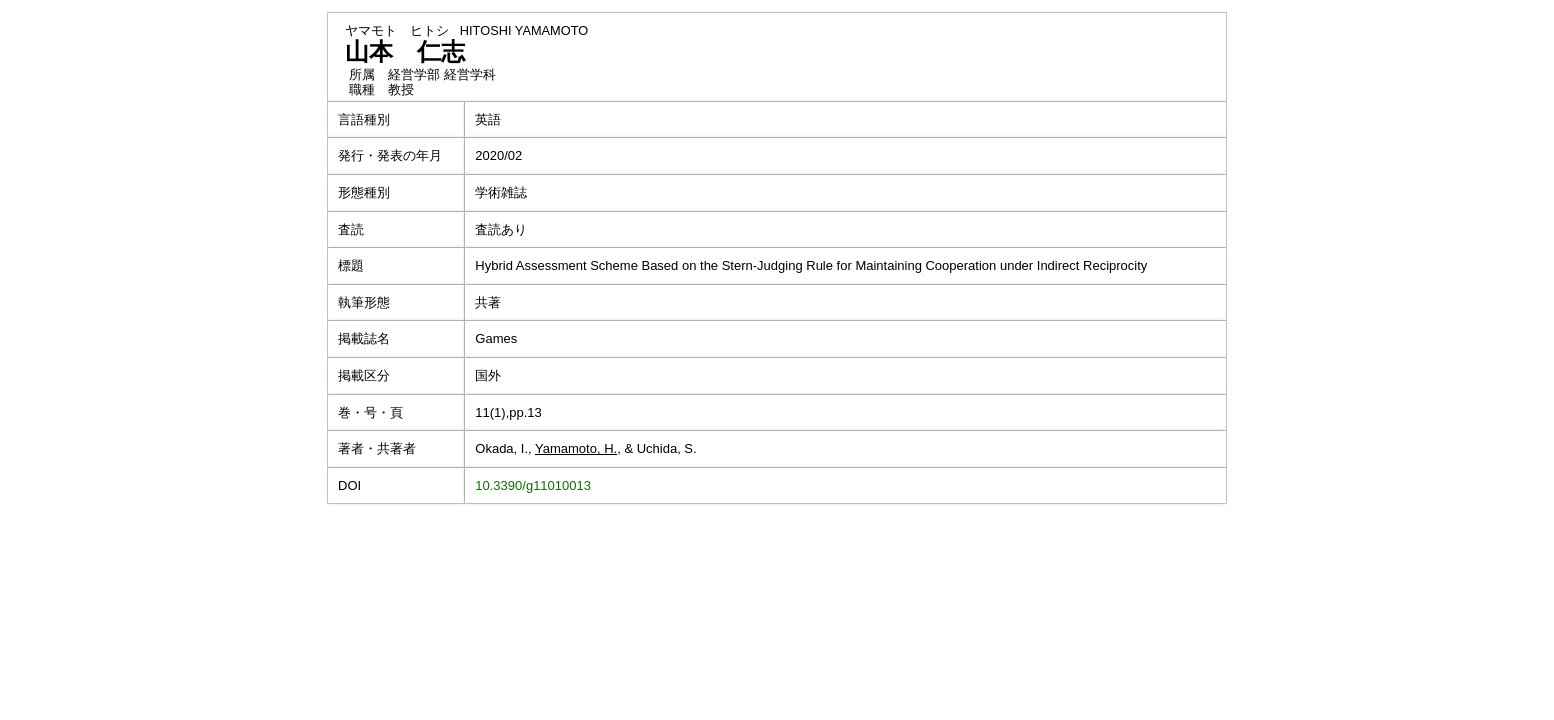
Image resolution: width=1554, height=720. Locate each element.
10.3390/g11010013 (533, 485)
